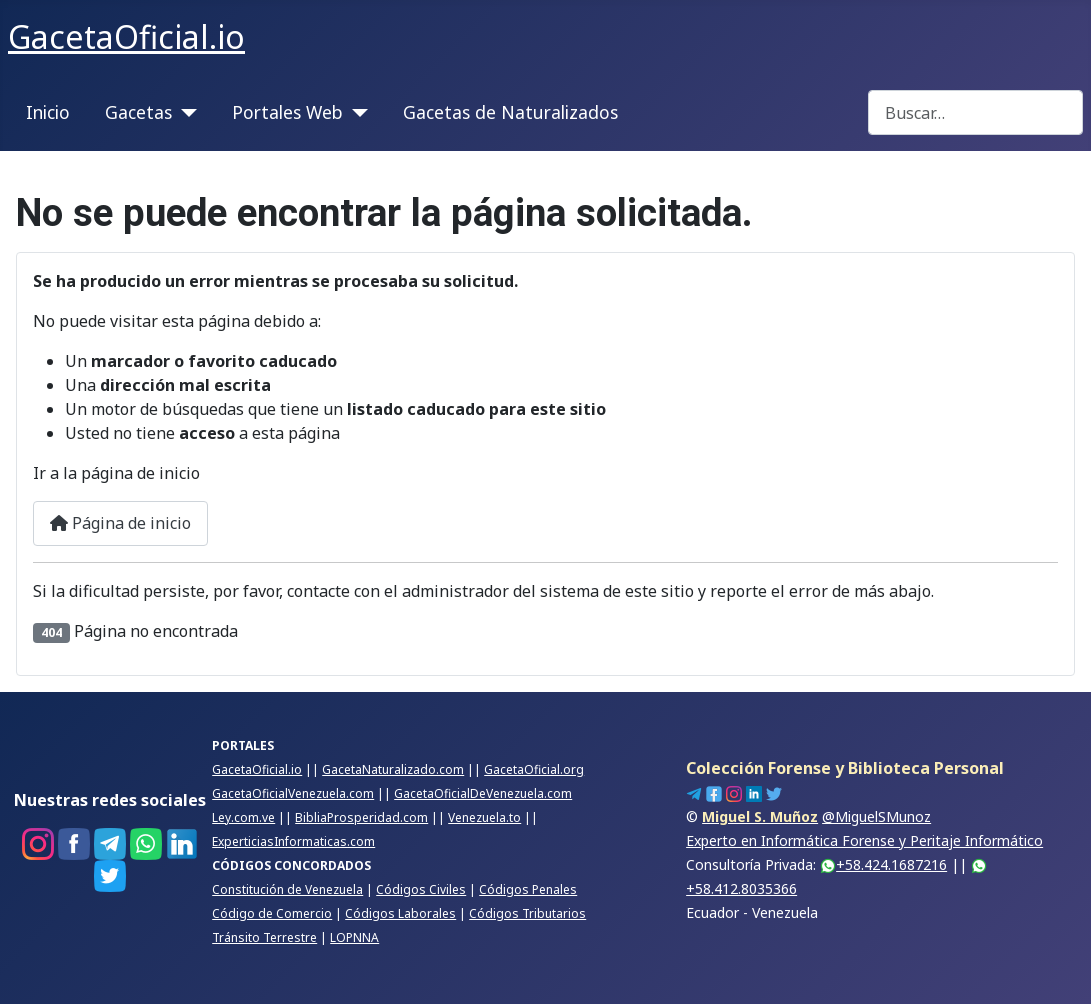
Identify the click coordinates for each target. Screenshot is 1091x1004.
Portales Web (287, 112)
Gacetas (138, 112)
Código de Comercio (272, 913)
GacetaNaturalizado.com (393, 769)
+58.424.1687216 (883, 864)
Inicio (48, 112)
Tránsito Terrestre (264, 937)
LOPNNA (354, 937)
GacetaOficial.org (534, 769)
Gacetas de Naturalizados (510, 112)
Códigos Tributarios (527, 913)
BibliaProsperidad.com (361, 817)
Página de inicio (120, 523)
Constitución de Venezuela (287, 889)
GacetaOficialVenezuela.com (293, 793)
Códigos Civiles (421, 889)
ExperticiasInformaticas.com (293, 841)
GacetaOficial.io (257, 769)
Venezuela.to (484, 817)
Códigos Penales (528, 889)
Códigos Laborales (400, 913)
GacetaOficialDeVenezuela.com (483, 793)
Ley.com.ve (243, 817)
